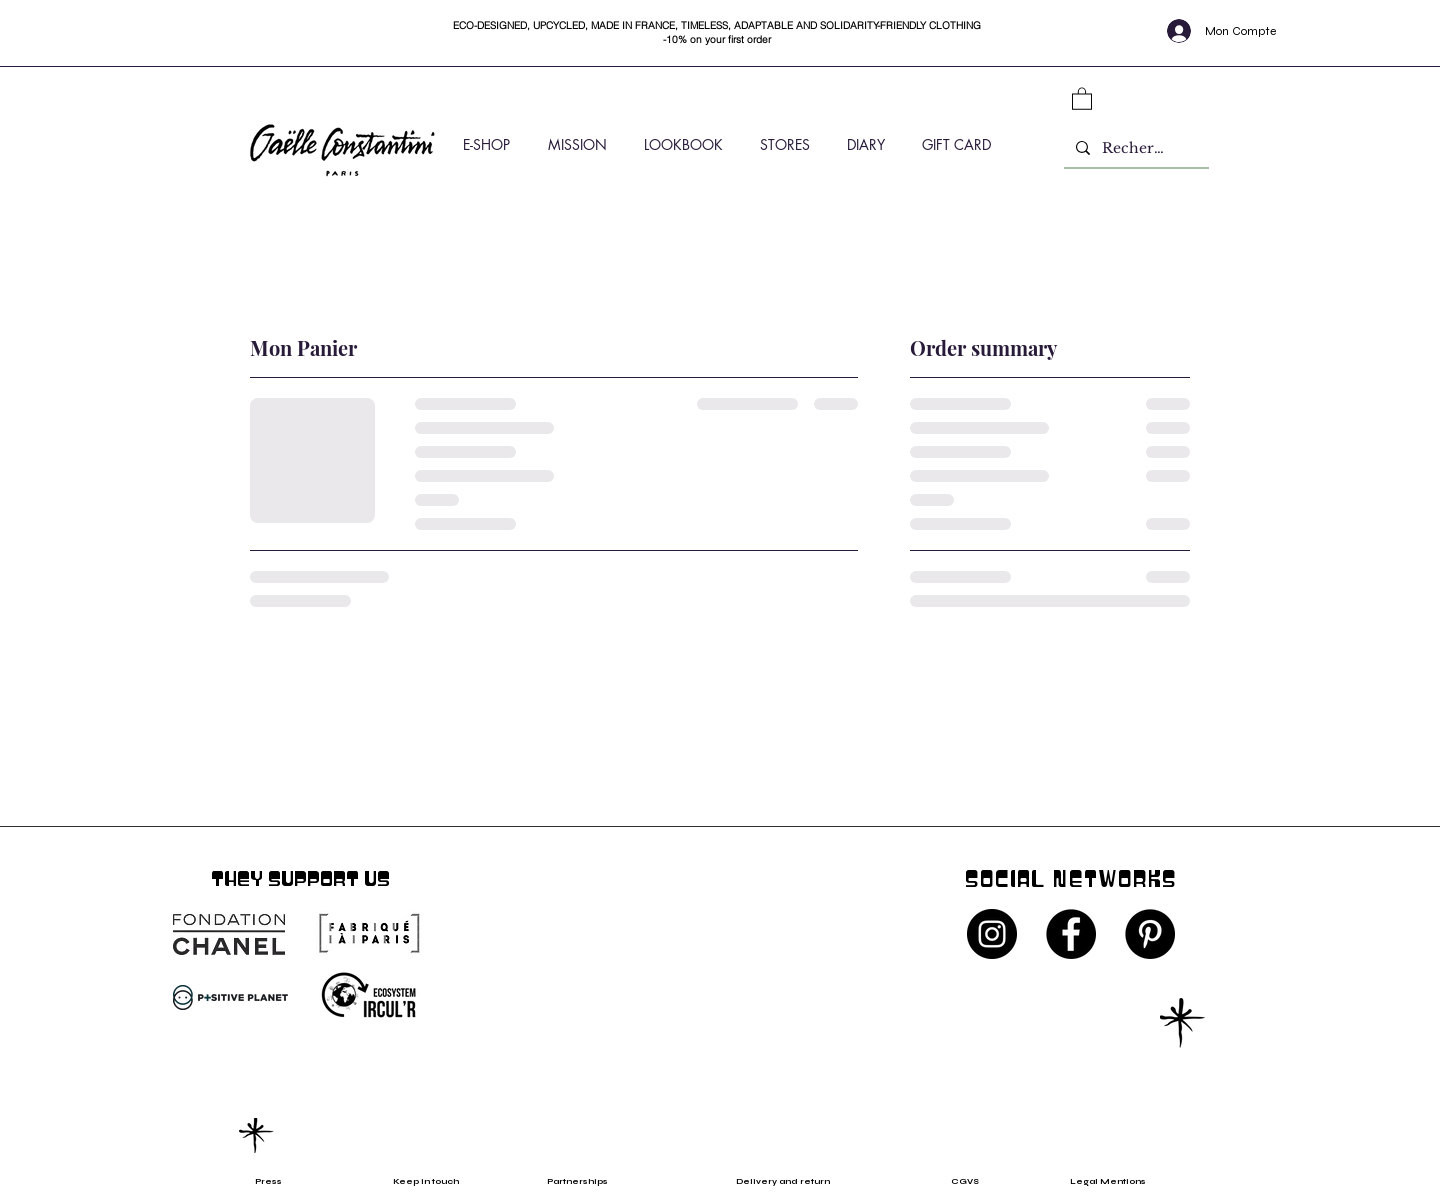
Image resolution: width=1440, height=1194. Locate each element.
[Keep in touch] (426, 1181)
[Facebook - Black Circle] (1071, 934)
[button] (1082, 98)
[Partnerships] (587, 1181)
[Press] (287, 1181)
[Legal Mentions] (1125, 1181)
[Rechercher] (1134, 148)
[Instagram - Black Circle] (992, 934)
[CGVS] (971, 1181)
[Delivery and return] (796, 1181)
